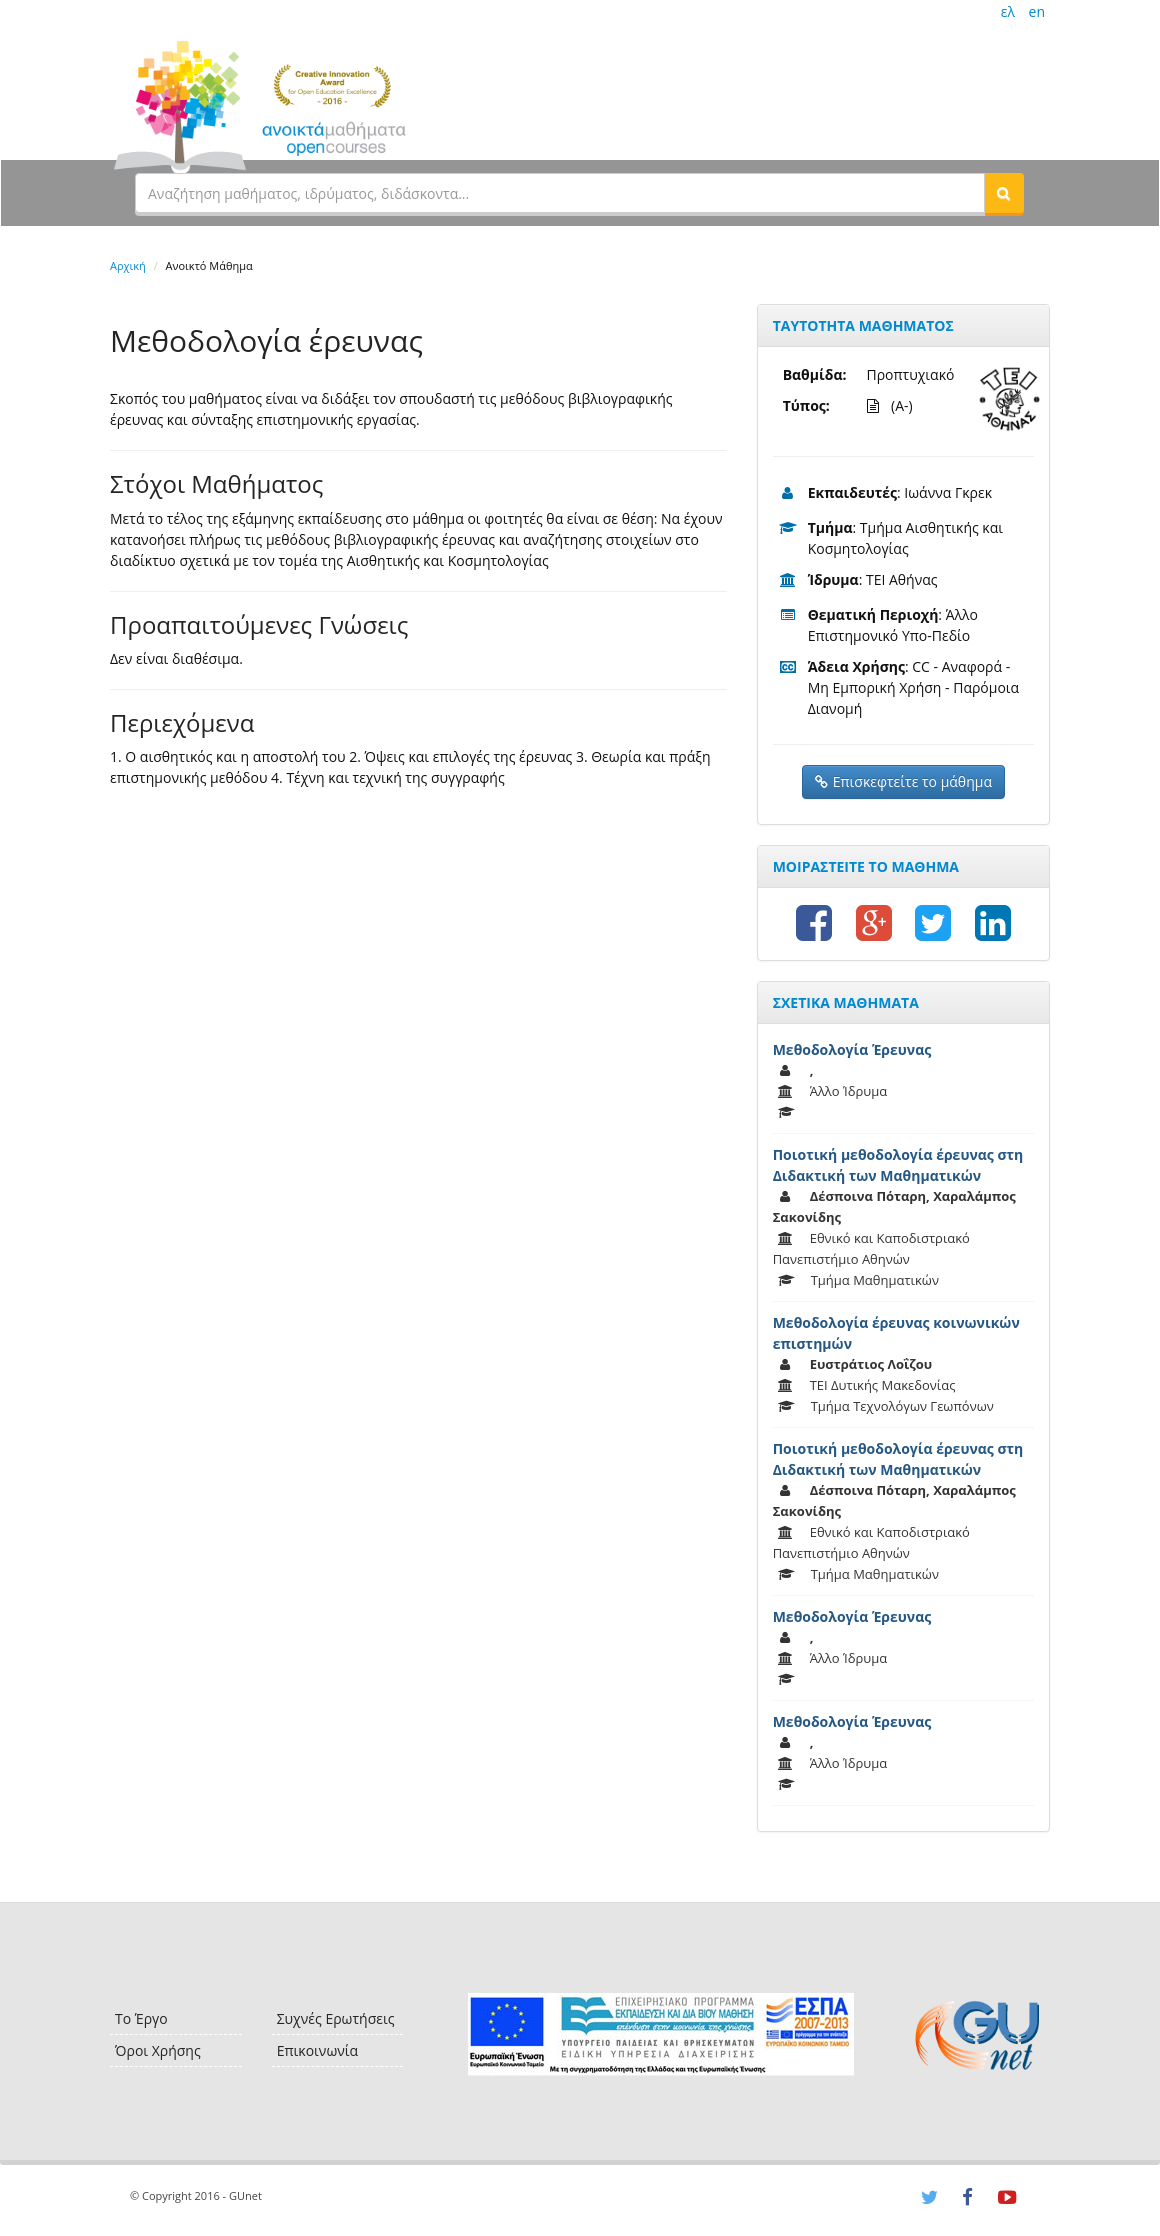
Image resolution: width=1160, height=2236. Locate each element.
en (1037, 11)
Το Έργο (141, 2018)
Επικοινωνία (317, 2050)
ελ (1008, 11)
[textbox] (560, 193)
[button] (1004, 193)
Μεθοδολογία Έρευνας (852, 1049)
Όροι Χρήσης (158, 2050)
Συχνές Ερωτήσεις (336, 2018)
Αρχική (128, 265)
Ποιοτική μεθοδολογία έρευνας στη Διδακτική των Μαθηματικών (898, 1165)
